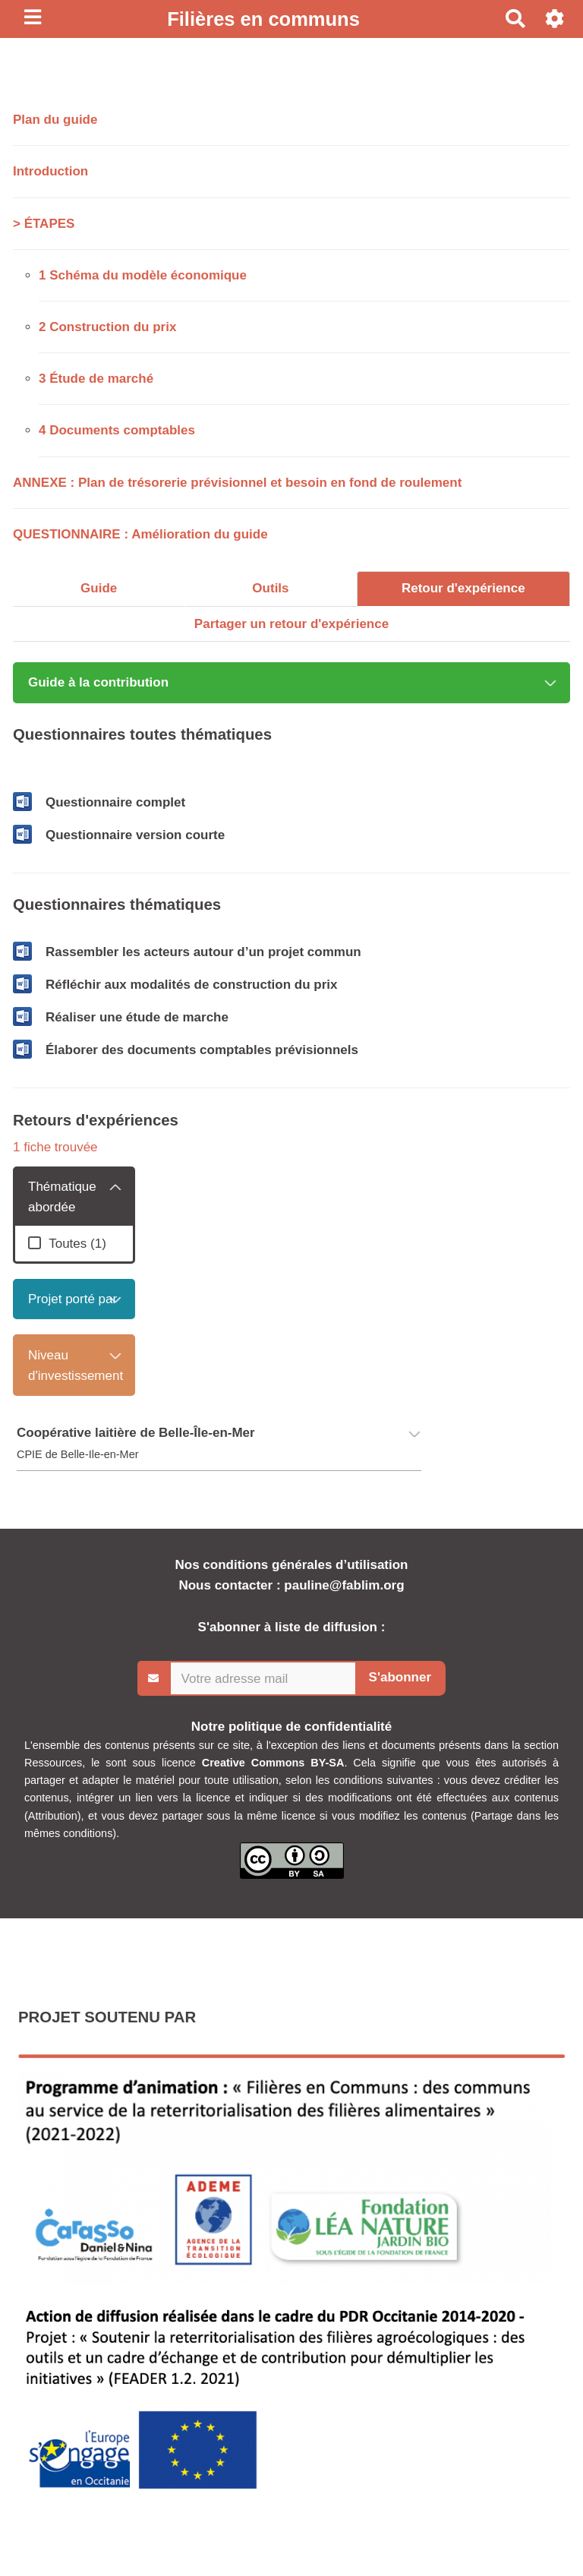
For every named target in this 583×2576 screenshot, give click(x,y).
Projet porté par (72, 1299)
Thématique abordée (62, 1196)
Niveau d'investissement (75, 1365)
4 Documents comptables (117, 430)
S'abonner (400, 1677)
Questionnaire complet (115, 802)
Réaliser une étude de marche (137, 1017)
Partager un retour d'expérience (291, 624)
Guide (98, 588)
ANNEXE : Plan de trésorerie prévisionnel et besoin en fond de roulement (237, 482)
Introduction (50, 171)
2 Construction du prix (107, 327)
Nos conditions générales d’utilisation (291, 1565)
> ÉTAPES (43, 223)
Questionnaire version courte (135, 835)
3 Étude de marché (96, 378)
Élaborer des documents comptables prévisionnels (202, 1050)
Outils (270, 588)
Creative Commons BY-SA (273, 1763)
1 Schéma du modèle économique (143, 275)
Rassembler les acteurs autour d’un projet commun (203, 952)
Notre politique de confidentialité (291, 1726)
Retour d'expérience (463, 588)
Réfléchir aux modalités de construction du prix (191, 984)
